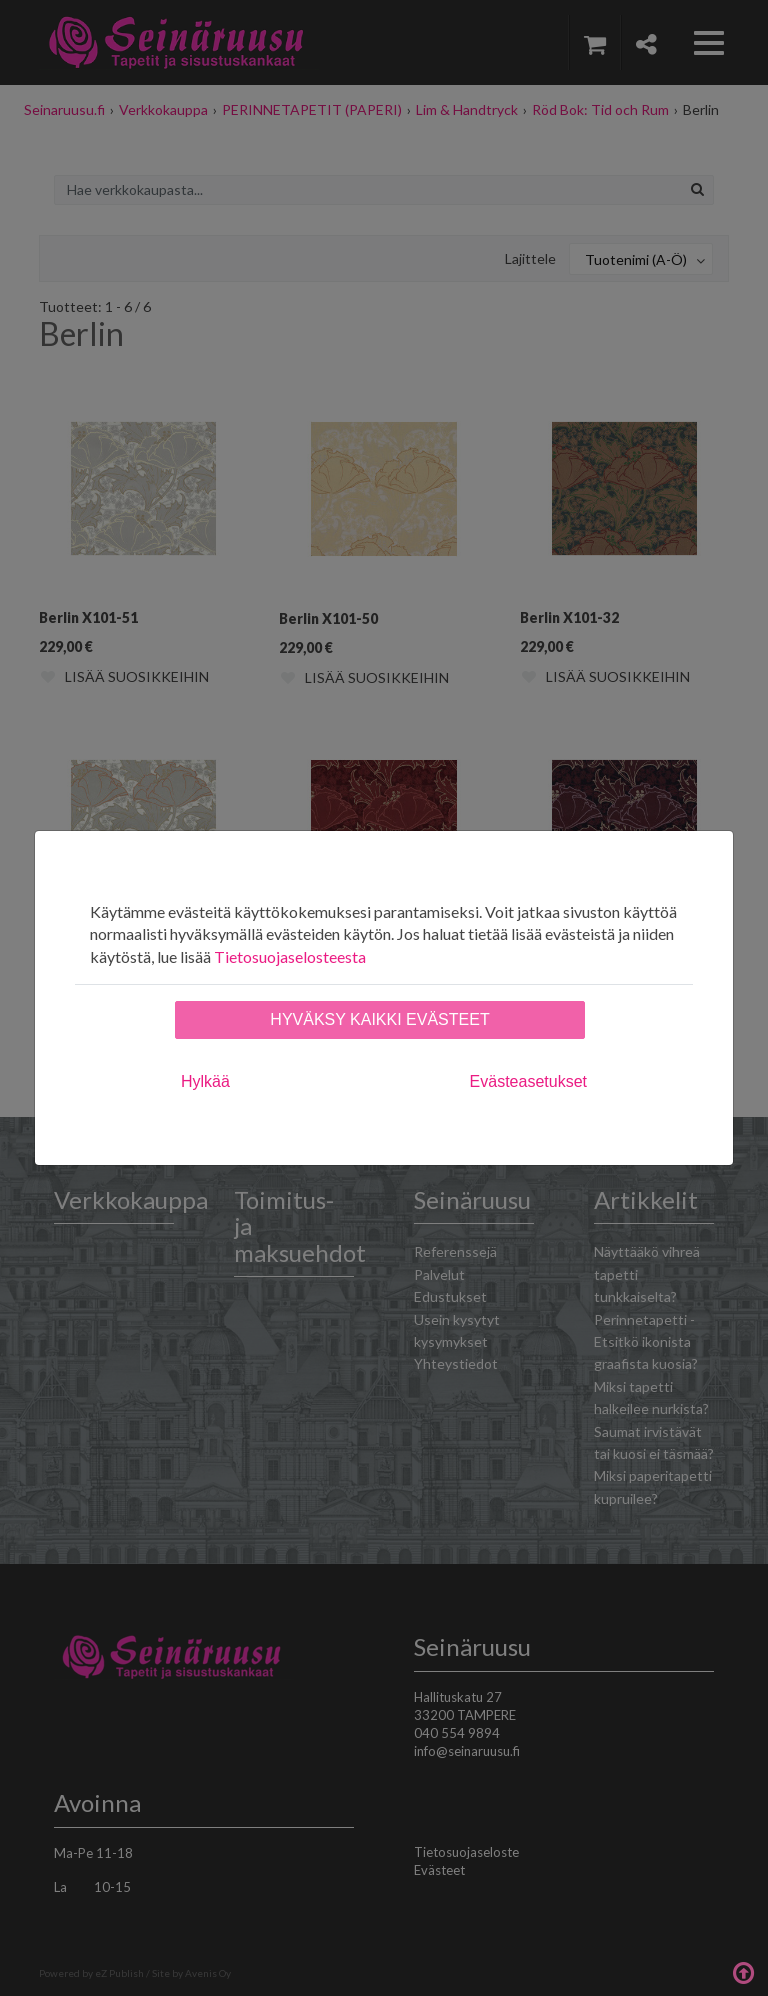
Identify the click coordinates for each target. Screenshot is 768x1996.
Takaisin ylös (743, 1971)
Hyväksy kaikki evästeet (379, 1019)
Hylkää (205, 1081)
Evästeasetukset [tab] (528, 1081)
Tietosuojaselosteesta (290, 956)
